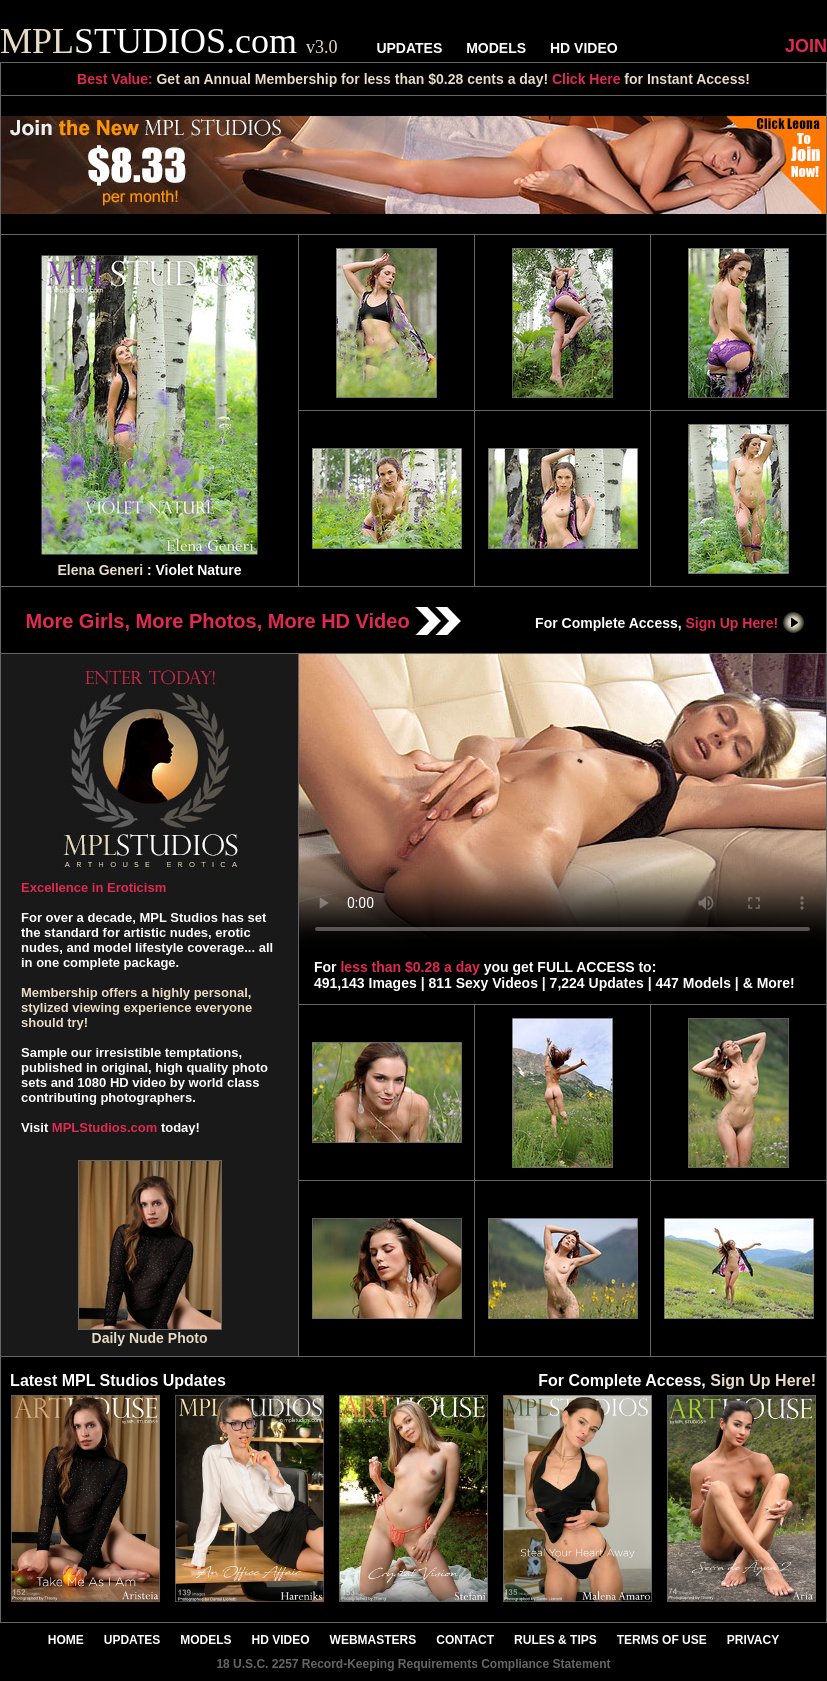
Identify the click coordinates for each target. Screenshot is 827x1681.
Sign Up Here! (746, 623)
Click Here (586, 79)
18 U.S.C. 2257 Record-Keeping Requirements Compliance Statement (413, 1664)
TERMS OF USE (662, 1640)
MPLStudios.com (104, 1127)
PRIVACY (753, 1640)
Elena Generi (100, 570)
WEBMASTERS (373, 1640)
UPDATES (409, 48)
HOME (66, 1640)
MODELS (496, 48)
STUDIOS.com (169, 41)
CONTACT (465, 1640)
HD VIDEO (584, 48)
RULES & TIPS (555, 1640)
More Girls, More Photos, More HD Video (244, 621)
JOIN (806, 46)
